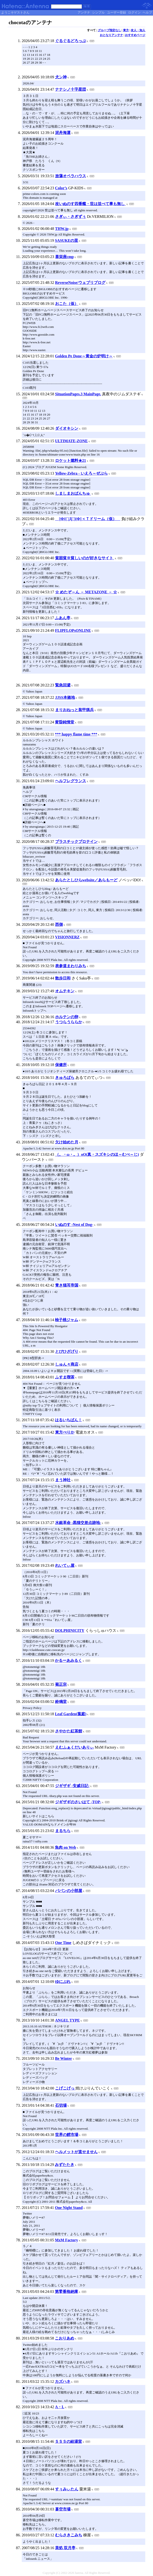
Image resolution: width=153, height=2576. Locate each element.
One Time (63, 1943)
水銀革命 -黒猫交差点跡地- (78, 1523)
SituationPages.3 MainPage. (78, 394)
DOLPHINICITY (69, 1630)
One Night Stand (69, 2208)
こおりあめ (64, 2338)
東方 (126, 30)
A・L (59, 2407)
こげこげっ (65, 2088)
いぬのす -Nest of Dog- (74, 1224)
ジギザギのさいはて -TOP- (78, 1802)
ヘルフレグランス (70, 781)
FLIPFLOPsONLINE (73, 630)
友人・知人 (138, 30)
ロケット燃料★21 (70, 460)
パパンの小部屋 (68, 1891)
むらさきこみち (68, 2535)
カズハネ (62, 2381)
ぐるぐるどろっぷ (70, 41)
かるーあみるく (68, 1660)
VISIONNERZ (67, 937)
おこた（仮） (66, 304)
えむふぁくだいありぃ (74, 1747)
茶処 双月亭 (65, 2548)
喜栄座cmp (64, 257)
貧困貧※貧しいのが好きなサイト (84, 558)
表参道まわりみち (70, 966)
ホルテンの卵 (66, 1017)
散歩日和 (63, 978)
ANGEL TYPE (67, 2020)
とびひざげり (66, 1351)
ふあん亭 (62, 618)
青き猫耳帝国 (66, 1285)
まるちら (63, 1831)
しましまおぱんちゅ (73, 493)
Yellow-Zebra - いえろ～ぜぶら (81, 473)
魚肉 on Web (65, 1847)
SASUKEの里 (66, 240)
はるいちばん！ (68, 1420)
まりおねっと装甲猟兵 (74, 710)
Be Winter (63, 2058)
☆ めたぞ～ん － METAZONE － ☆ (86, 592)
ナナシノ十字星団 (70, 89)
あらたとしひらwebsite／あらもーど (86, 880)
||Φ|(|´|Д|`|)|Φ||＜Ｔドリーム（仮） (87, 519)
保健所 (61, 1065)
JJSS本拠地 (65, 697)
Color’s (61, 188)
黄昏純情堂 (64, 722)
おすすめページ (135, 35)
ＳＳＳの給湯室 (68, 2441)
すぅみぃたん (66, 2489)
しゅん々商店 (66, 1364)
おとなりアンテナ (111, 35)
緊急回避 (63, 685)
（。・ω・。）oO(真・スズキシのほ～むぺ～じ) (97, 1154)
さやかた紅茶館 (68, 1731)
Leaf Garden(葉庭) (70, 1714)
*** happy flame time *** (76, 734)
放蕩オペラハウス (70, 176)
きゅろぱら (64, 1077)
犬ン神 (61, 77)
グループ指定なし (109, 30)
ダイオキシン (66, 428)
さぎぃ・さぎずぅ (70, 216)
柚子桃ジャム (66, 1320)
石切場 (61, 2105)
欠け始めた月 (66, 1142)
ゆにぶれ (63, 1982)
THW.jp (62, 229)
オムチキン (64, 991)
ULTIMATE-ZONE (71, 441)
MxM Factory (66, 2240)
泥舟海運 (63, 133)
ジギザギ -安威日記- (72, 1786)
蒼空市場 (63, 2509)
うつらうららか (68, 1022)
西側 (59, 924)
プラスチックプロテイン (76, 841)
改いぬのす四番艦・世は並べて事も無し (90, 204)
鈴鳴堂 (61, 1702)
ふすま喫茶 (64, 1377)
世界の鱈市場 (66, 2135)
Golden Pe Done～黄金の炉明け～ (84, 356)
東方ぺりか (64, 1432)
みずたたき (64, 2165)
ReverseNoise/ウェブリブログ (80, 282)
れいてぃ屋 (64, 1565)
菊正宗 (61, 1684)
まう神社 (63, 1480)
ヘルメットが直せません (76, 2152)
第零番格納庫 (66, 2291)
